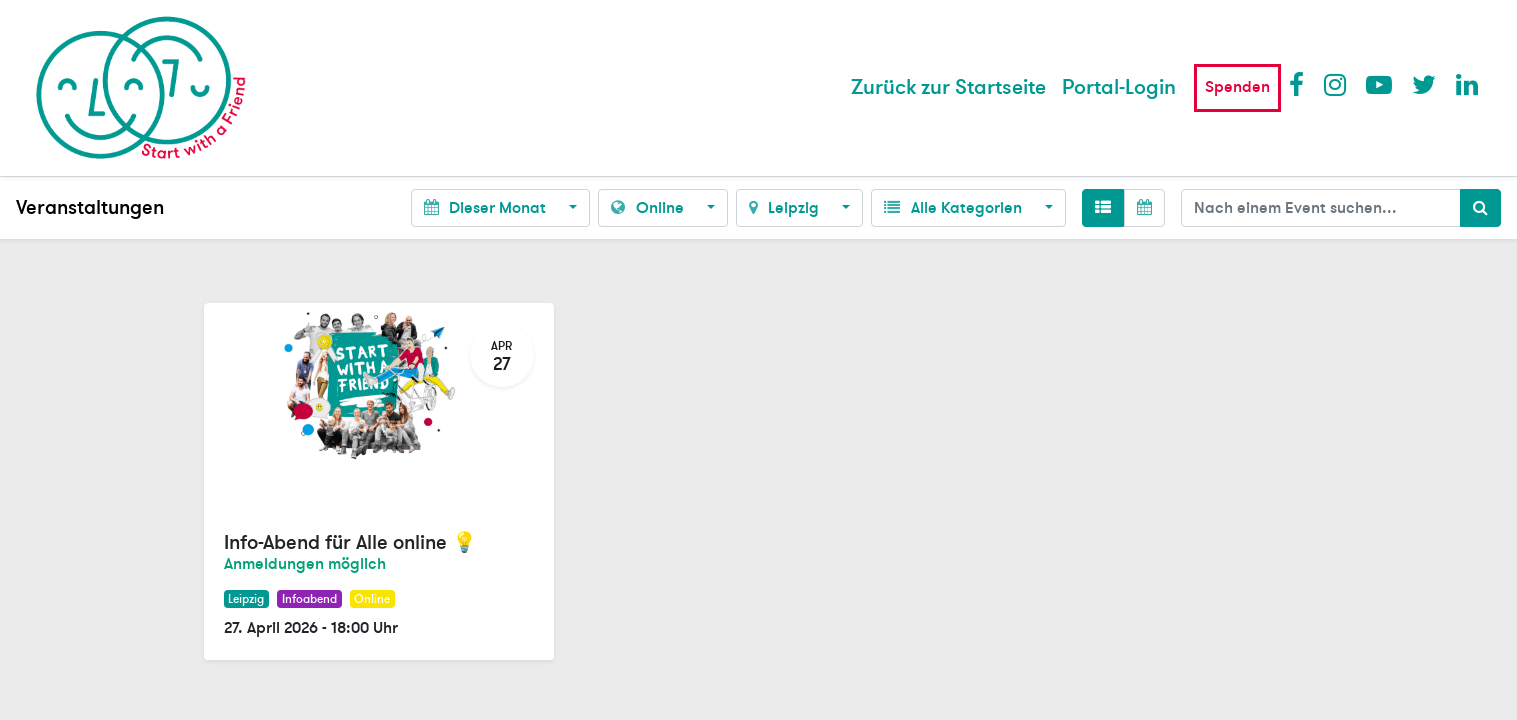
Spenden (1237, 87)
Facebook (1301, 84)
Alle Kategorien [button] (954, 208)
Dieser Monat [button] (487, 208)
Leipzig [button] (786, 208)
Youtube (1378, 84)
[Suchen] (1480, 208)
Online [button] (649, 208)
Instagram (1336, 84)
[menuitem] (948, 88)
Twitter (1424, 84)
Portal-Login (1119, 87)
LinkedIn (1468, 84)
